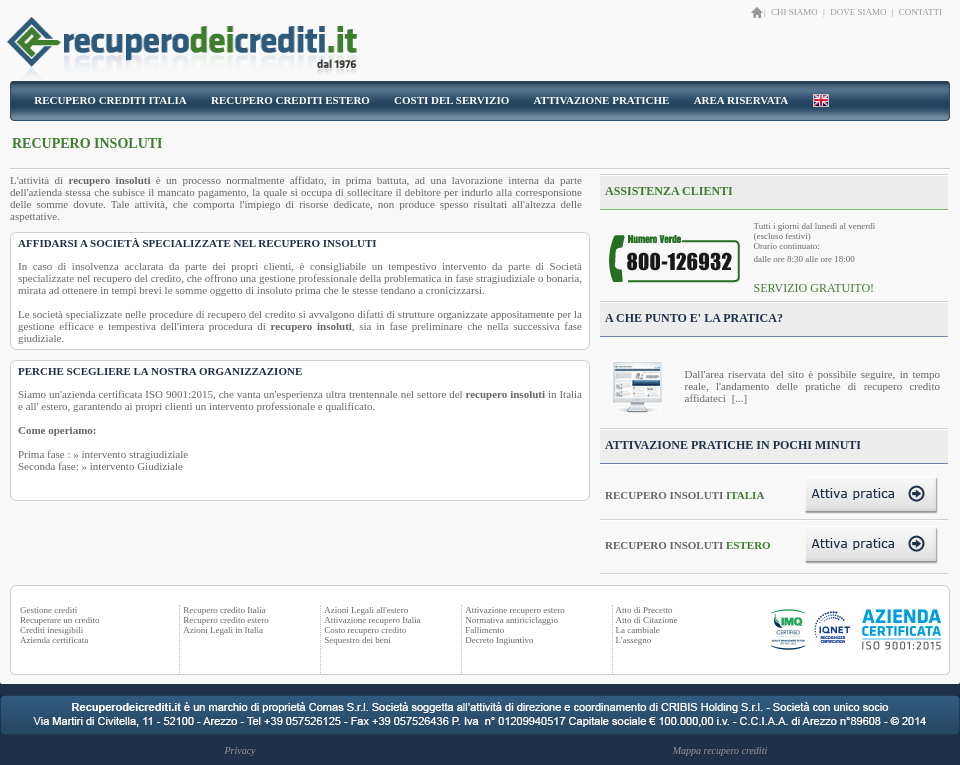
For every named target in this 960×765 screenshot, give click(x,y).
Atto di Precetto (644, 610)
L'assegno (634, 640)
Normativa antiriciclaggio (511, 620)
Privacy (239, 750)
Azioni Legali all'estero (366, 610)
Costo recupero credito (365, 630)
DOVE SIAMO (858, 12)
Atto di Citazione (647, 620)
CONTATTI (920, 12)
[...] (738, 398)
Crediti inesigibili (51, 630)
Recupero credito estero (225, 620)
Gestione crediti (48, 610)
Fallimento (484, 630)
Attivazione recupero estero (514, 610)
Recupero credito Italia (224, 610)
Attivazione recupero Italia (372, 620)
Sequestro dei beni (357, 640)
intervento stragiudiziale (135, 454)
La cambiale (638, 630)
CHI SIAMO (795, 12)
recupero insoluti (110, 180)
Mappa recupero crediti (720, 750)
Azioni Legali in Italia (223, 630)
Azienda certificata (54, 640)
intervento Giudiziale (136, 466)
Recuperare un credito (59, 620)
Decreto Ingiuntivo (499, 640)
